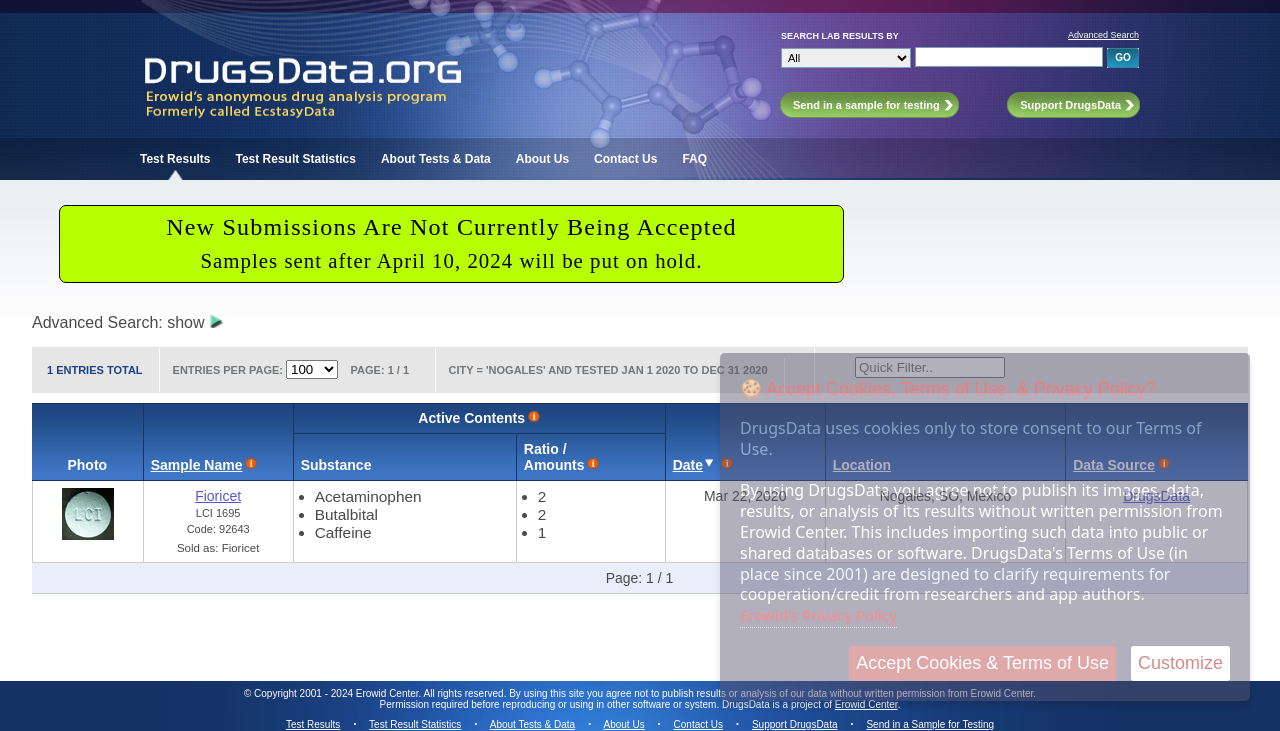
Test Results (175, 159)
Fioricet (218, 496)
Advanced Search (1103, 35)
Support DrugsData (795, 724)
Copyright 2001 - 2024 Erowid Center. (337, 693)
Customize (1180, 663)
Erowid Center (866, 704)
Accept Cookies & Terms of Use (982, 663)
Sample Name (197, 465)
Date (688, 465)
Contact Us (625, 159)
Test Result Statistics (295, 159)
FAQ (694, 159)
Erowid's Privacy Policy (818, 615)
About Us (542, 159)
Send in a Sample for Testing (930, 724)
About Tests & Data (436, 159)
